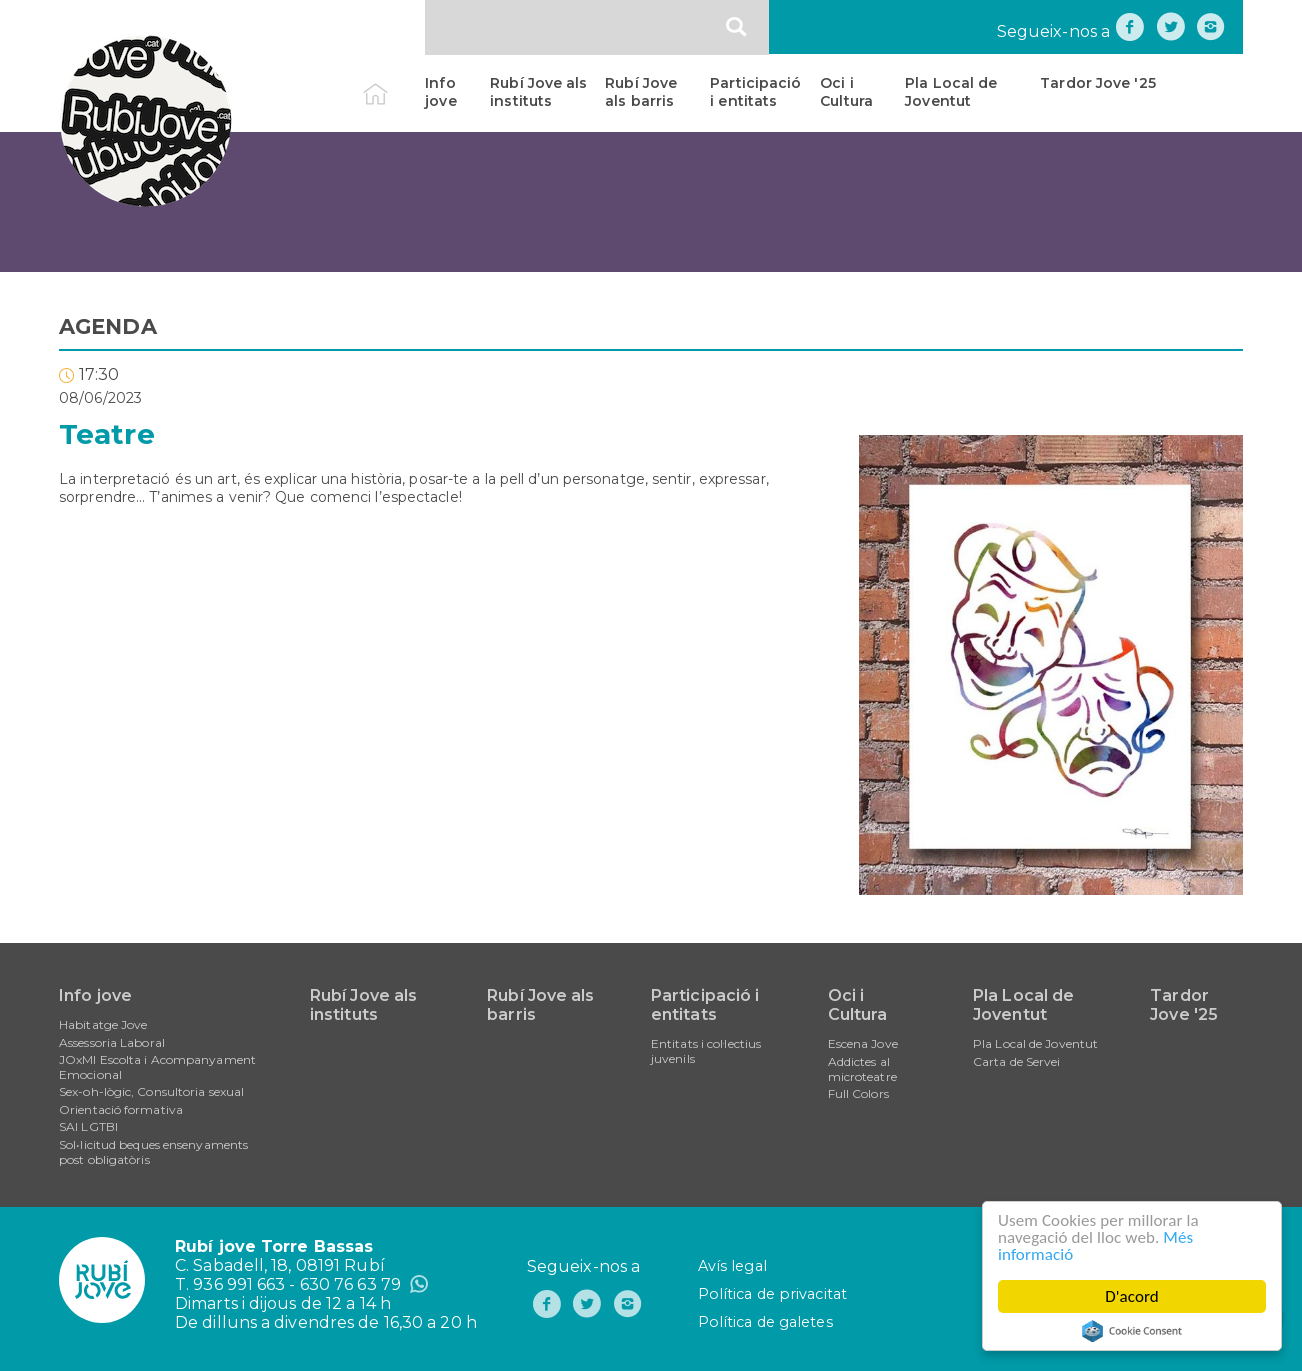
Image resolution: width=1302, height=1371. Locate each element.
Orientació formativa (121, 1109)
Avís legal (732, 1266)
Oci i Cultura (846, 92)
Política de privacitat (772, 1294)
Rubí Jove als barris (641, 92)
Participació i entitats (755, 92)
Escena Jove (863, 1043)
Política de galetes (765, 1322)
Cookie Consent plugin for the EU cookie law (1132, 1331)
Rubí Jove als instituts (538, 92)
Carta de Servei (1017, 1061)
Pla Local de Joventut (951, 92)
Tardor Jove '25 (1098, 83)
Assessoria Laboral (112, 1042)
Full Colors (858, 1093)
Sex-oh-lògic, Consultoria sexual (151, 1091)
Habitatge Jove (103, 1024)
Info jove (440, 92)
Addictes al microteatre (862, 1069)
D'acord (1132, 1296)
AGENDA (108, 326)
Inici (392, 83)
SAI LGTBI (88, 1126)
